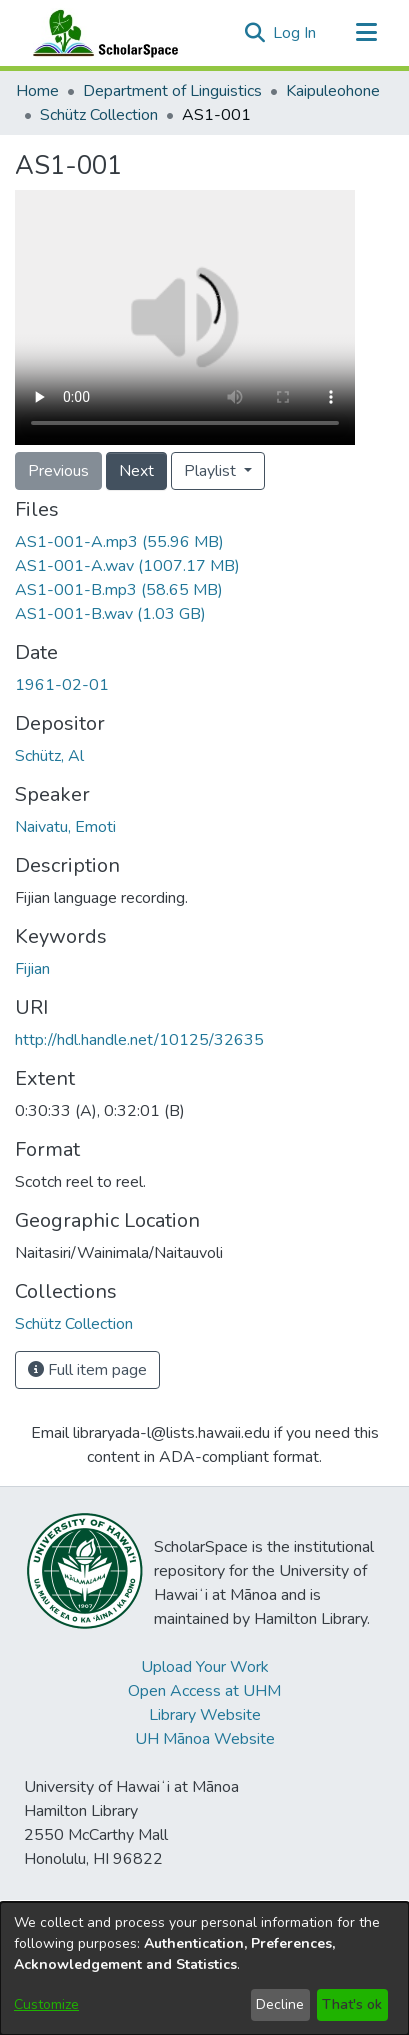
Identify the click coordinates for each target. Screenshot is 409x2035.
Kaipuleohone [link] (333, 91)
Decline (280, 2004)
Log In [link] (295, 33)
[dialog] (204, 1968)
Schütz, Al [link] (49, 756)
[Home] (101, 33)
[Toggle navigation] (366, 33)
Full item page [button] (87, 1370)
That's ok (352, 2004)
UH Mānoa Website (205, 1739)
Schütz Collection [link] (99, 115)
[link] (119, 542)
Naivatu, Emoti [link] (65, 827)
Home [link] (37, 91)
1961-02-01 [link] (62, 685)
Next (136, 471)
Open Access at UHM (204, 1691)
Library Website (205, 1715)
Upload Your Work (205, 1667)
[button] (254, 33)
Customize (46, 2004)
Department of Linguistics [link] (172, 91)
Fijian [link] (32, 969)
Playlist (212, 471)
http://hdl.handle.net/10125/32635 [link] (139, 1040)
